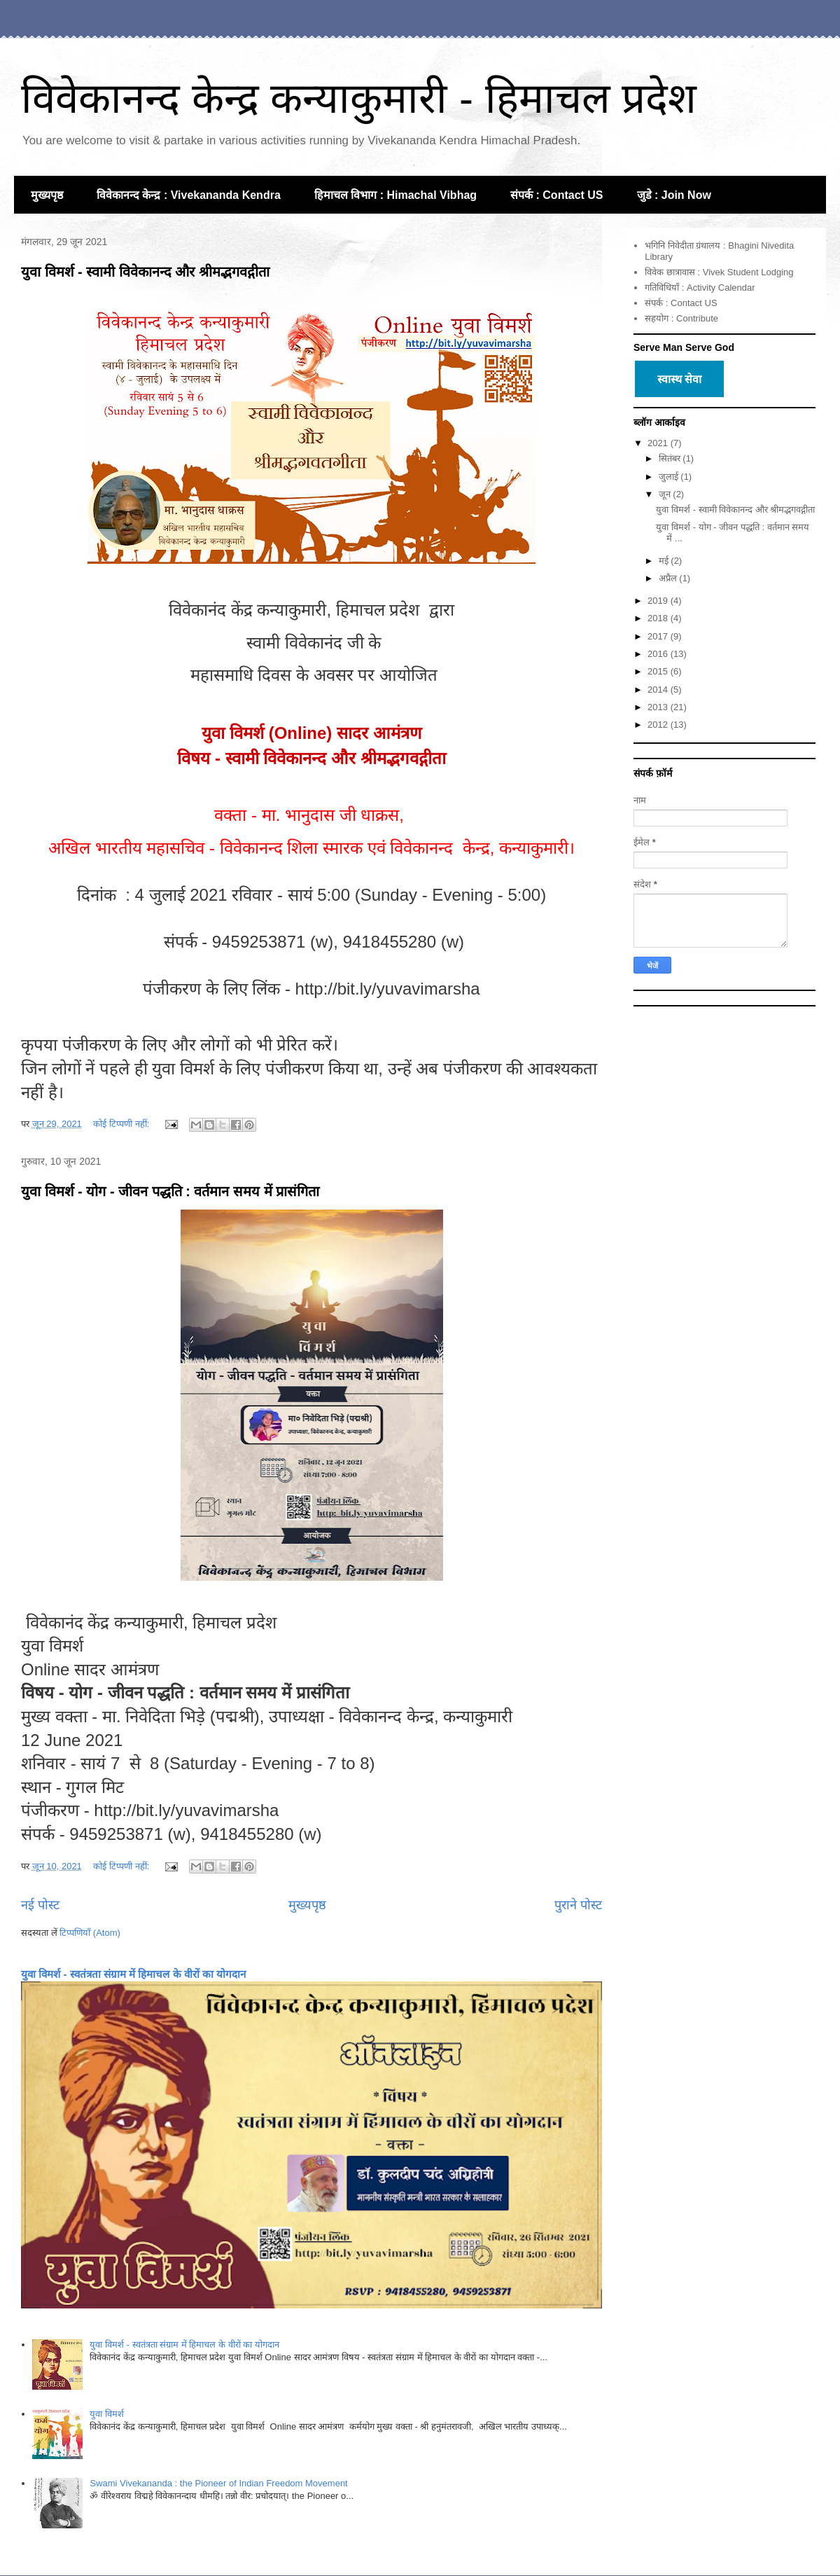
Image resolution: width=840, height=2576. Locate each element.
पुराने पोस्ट (578, 1905)
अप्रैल (669, 578)
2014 (659, 689)
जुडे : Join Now (674, 195)
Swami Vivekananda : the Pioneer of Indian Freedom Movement (218, 2483)
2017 (659, 636)
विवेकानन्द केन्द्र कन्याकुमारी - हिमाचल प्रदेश (358, 98)
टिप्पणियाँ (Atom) (89, 1932)
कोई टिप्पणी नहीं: (122, 1124)
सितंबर (671, 458)
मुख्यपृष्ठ (47, 195)
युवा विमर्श (108, 2414)
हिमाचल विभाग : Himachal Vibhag (395, 195)
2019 (659, 600)
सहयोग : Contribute (681, 318)
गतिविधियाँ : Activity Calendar (700, 287)
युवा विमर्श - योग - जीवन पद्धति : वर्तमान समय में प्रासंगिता (170, 1191)
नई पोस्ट (40, 1905)
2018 (659, 618)
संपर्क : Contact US (556, 195)
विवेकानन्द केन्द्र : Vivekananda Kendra (189, 195)
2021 (659, 443)
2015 (659, 671)
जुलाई (670, 476)
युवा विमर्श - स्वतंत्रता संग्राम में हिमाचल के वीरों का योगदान (133, 1974)
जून (666, 494)
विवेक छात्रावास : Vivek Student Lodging (719, 272)
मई (665, 560)
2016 (659, 654)
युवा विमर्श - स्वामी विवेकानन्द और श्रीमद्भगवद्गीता (145, 271)
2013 (659, 707)
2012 (659, 724)
